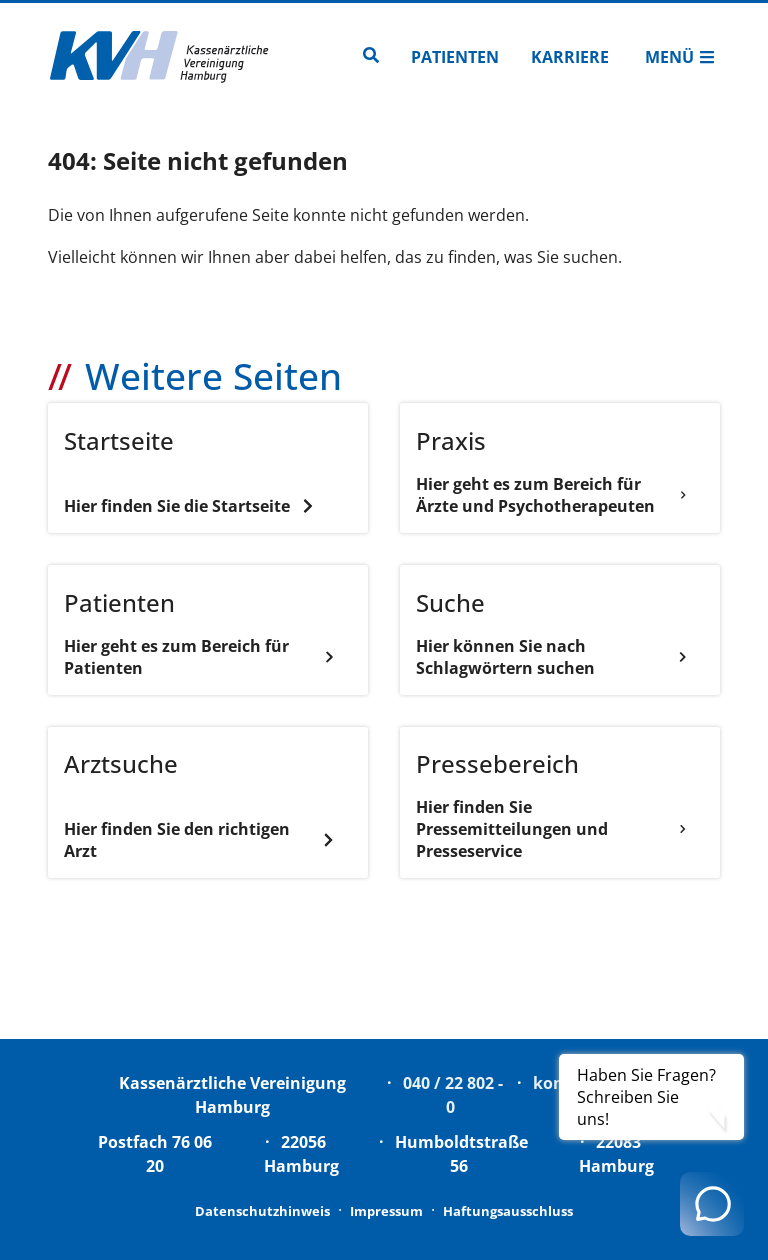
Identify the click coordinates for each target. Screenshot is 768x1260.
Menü (680, 57)
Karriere (570, 57)
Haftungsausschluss (508, 1211)
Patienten (455, 57)
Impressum (386, 1211)
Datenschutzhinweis (262, 1211)
